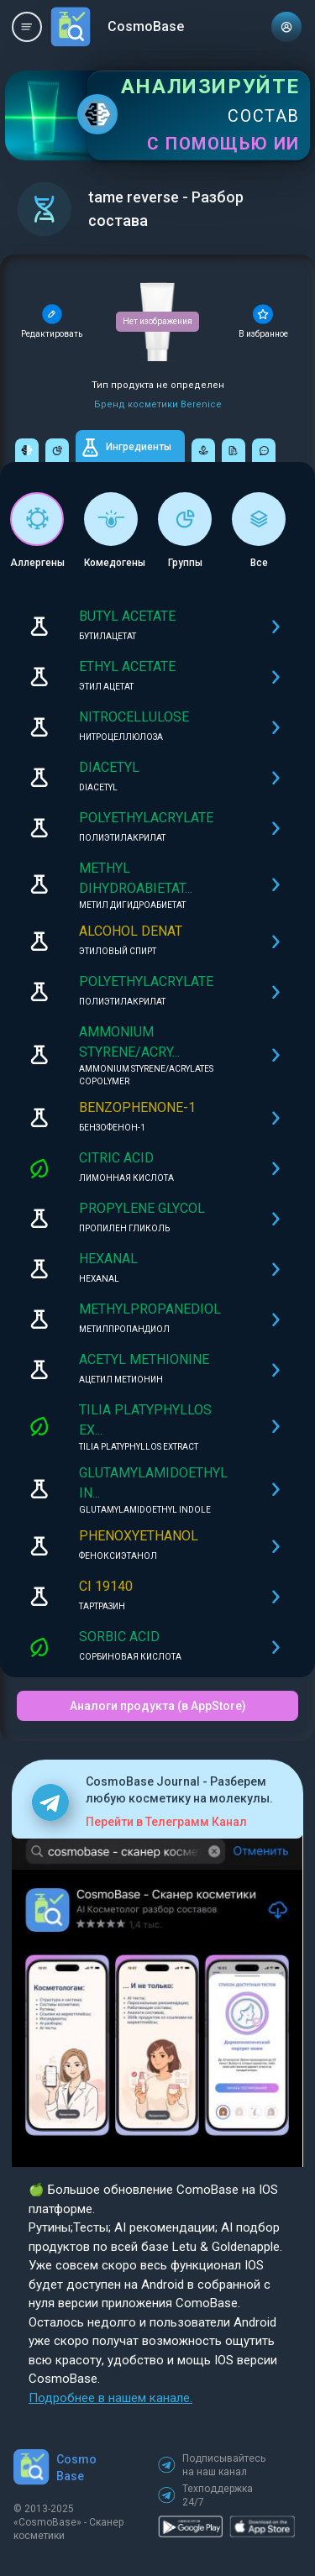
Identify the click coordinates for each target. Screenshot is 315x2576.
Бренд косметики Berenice (158, 404)
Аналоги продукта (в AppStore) (158, 1706)
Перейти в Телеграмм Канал (166, 1821)
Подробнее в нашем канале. (110, 2397)
